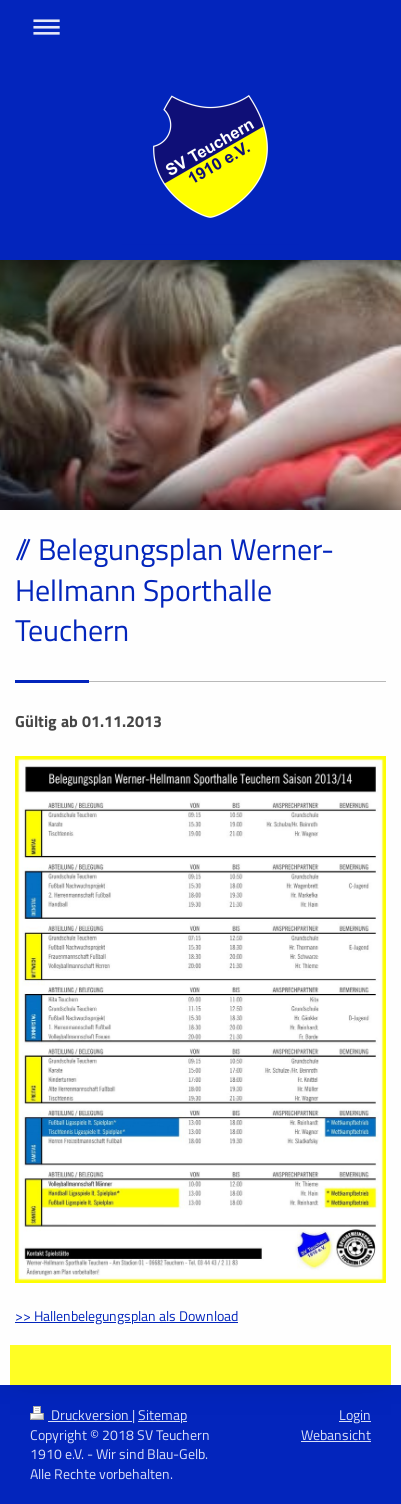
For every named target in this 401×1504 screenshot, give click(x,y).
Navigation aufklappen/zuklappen (200, 26)
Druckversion (81, 1414)
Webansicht (336, 1434)
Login (355, 1414)
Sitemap (162, 1414)
